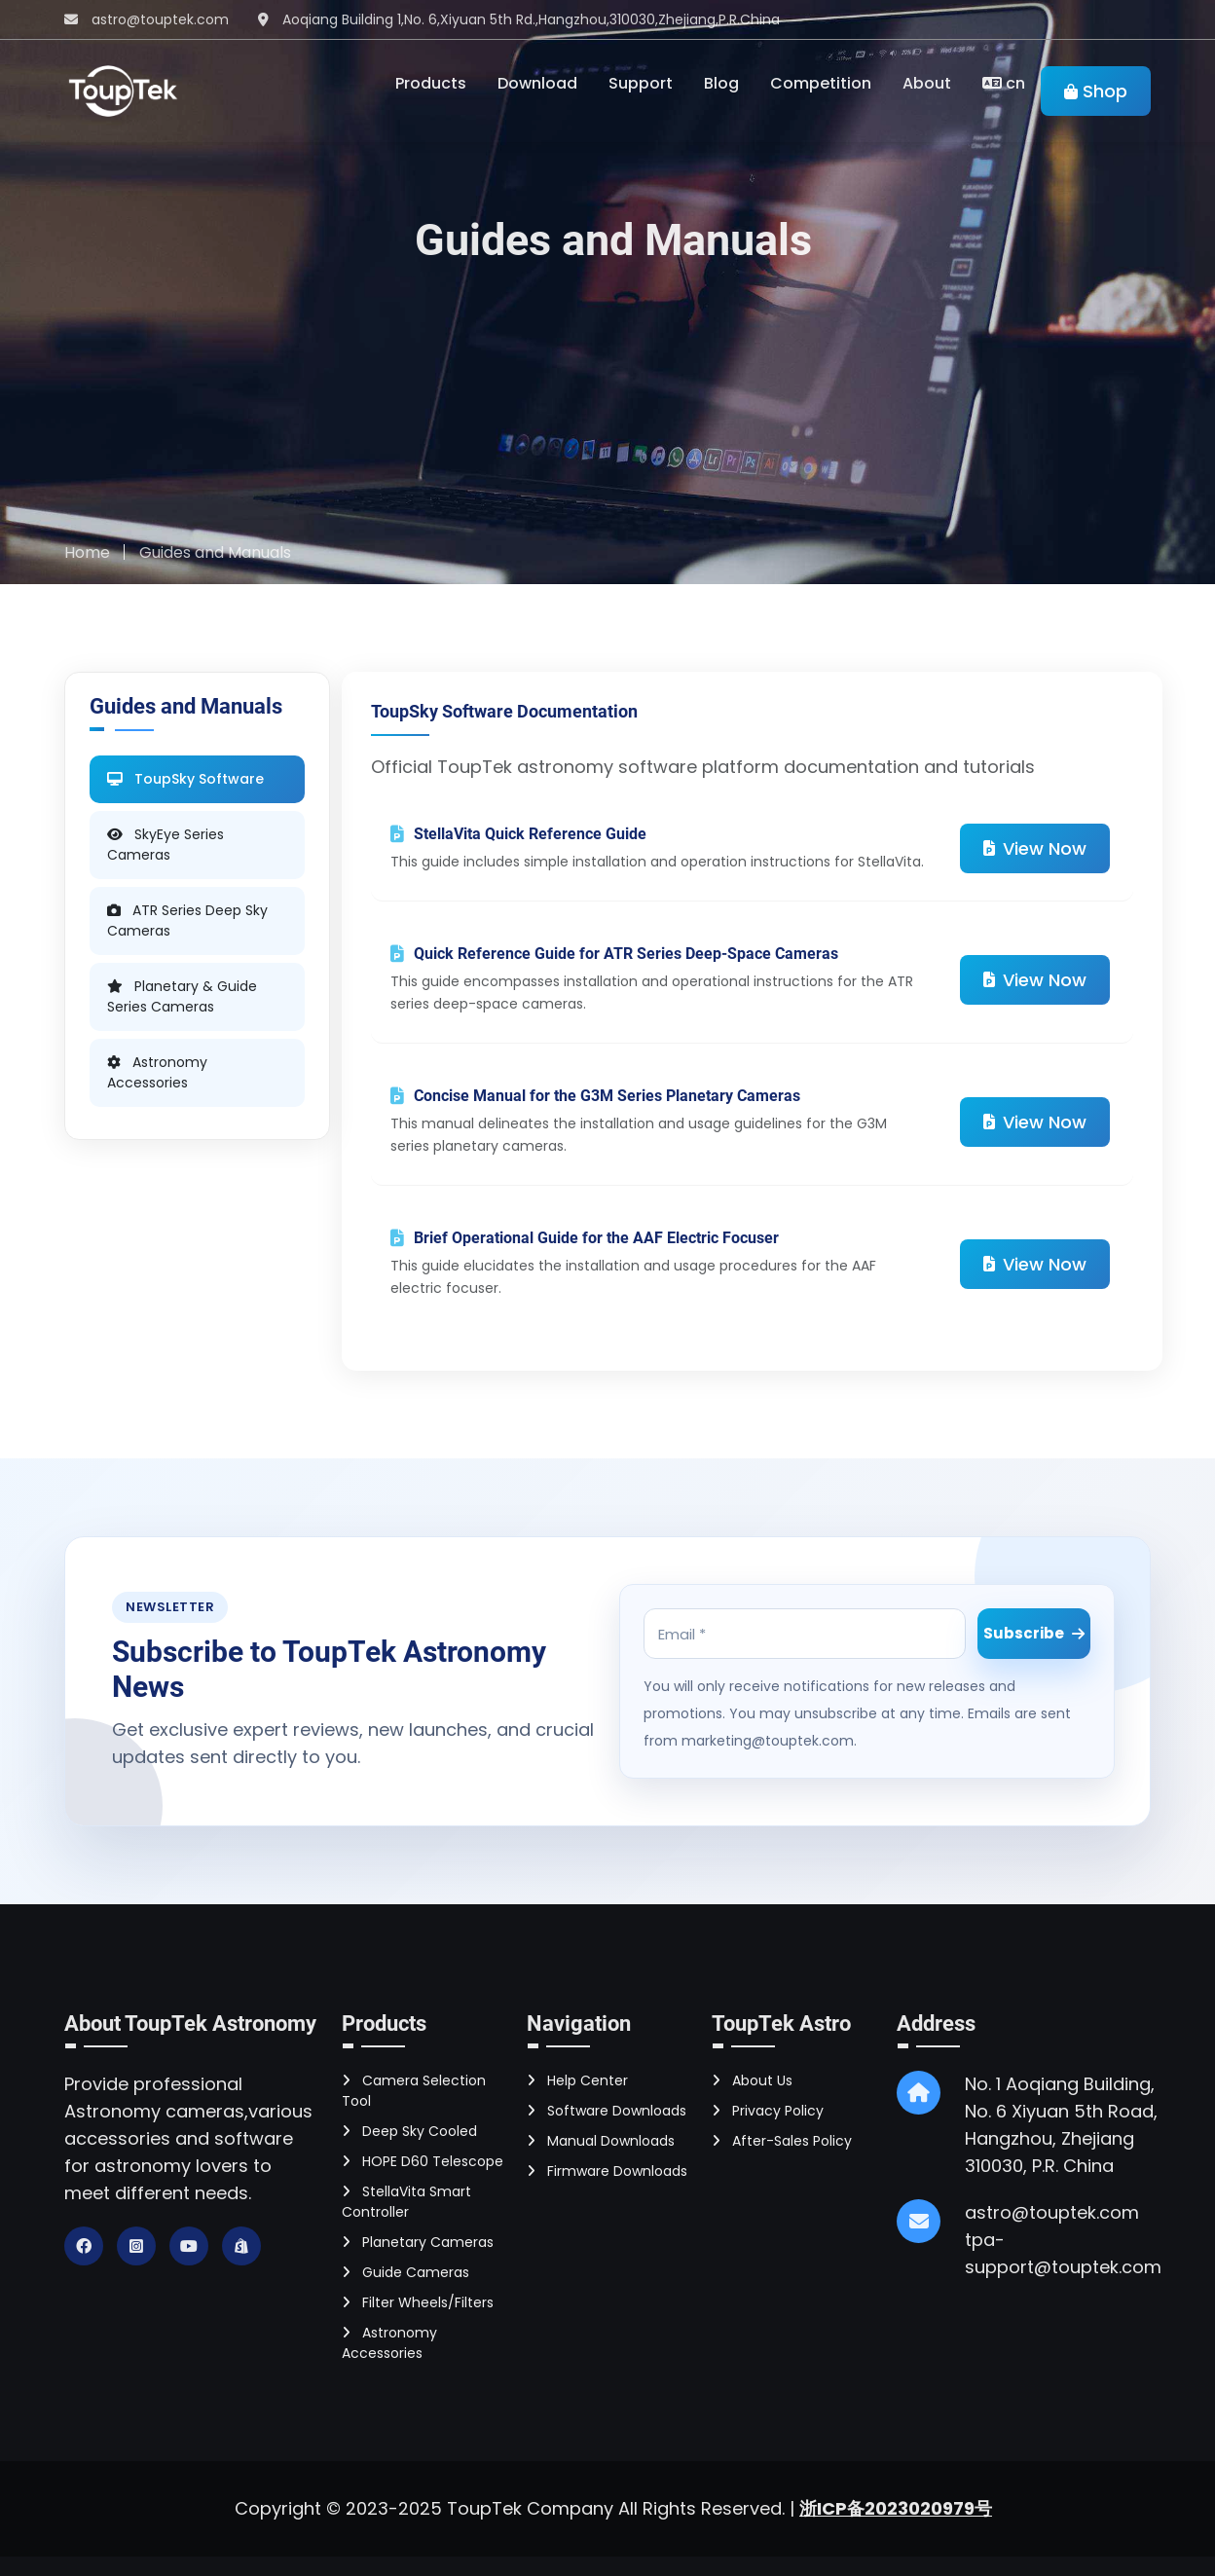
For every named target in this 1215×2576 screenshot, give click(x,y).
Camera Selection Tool (414, 2091)
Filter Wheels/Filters (418, 2302)
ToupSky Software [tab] (185, 779)
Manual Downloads (601, 2141)
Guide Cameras (405, 2272)
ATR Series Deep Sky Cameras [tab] (187, 920)
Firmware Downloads (607, 2171)
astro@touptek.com (160, 19)
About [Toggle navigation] (926, 83)
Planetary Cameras (418, 2242)
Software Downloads (606, 2110)
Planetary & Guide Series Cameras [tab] (182, 996)
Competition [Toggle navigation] (820, 83)
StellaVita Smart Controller (406, 2202)
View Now (1034, 848)
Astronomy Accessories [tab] (157, 1072)
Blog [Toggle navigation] (721, 83)
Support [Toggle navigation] (640, 83)
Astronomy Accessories (389, 2343)
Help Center (577, 2080)
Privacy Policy (768, 2110)
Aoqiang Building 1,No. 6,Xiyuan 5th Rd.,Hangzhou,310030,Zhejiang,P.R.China (531, 19)
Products (430, 83)
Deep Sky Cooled (409, 2131)
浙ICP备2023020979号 (895, 2508)
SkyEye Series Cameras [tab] (165, 845)
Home (87, 552)
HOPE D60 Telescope (422, 2161)
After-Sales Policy (782, 2141)
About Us (752, 2080)
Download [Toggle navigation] (537, 83)
